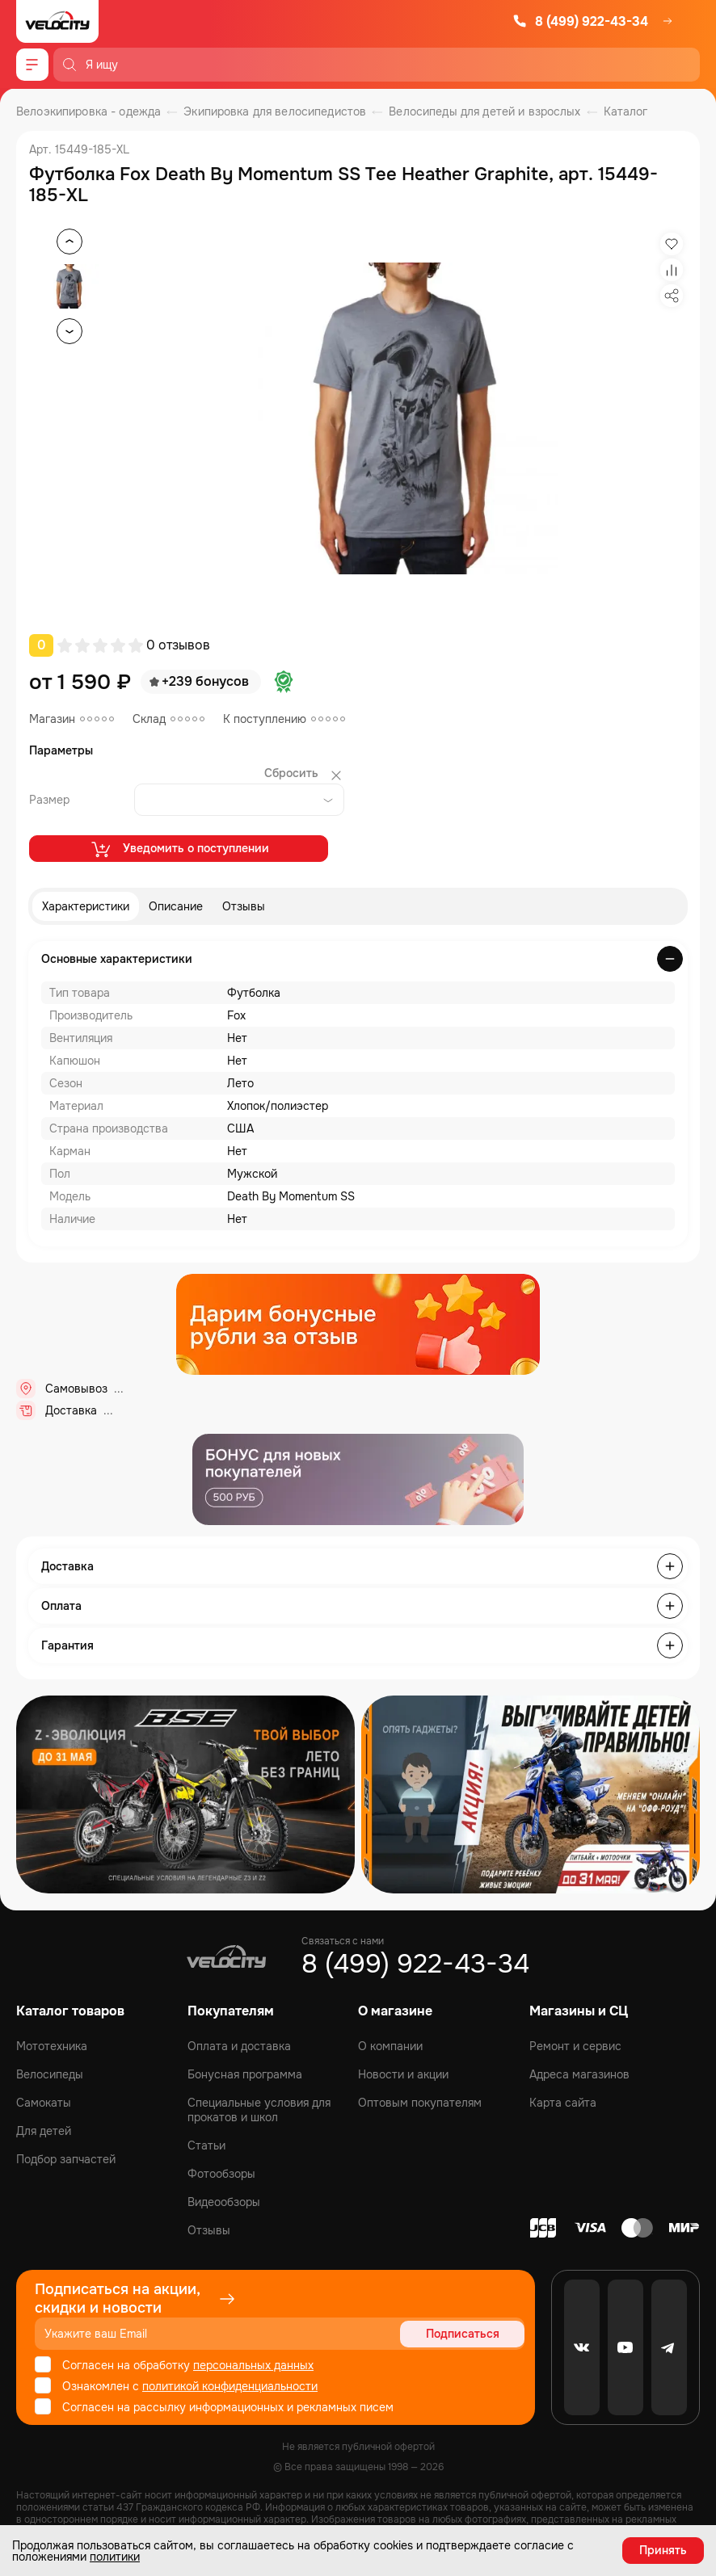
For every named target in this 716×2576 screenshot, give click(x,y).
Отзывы (243, 906)
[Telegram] (669, 2347)
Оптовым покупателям (420, 2102)
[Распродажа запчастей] (185, 1794)
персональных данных (253, 2365)
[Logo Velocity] (57, 21)
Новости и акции (403, 2074)
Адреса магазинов (579, 2074)
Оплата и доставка (239, 2046)
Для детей (43, 2131)
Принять (663, 2550)
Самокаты (43, 2102)
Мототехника (51, 2046)
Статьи (206, 2145)
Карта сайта (562, 2102)
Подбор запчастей (66, 2159)
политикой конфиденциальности (230, 2386)
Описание (176, 906)
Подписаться (462, 2333)
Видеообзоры (223, 2202)
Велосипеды (49, 2074)
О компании (390, 2046)
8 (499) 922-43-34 (580, 21)
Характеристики (85, 906)
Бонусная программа (244, 2074)
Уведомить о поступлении (179, 849)
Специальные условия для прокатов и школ (259, 2109)
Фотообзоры (221, 2173)
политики (115, 2556)
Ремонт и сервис (575, 2046)
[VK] (582, 2347)
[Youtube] (625, 2347)
